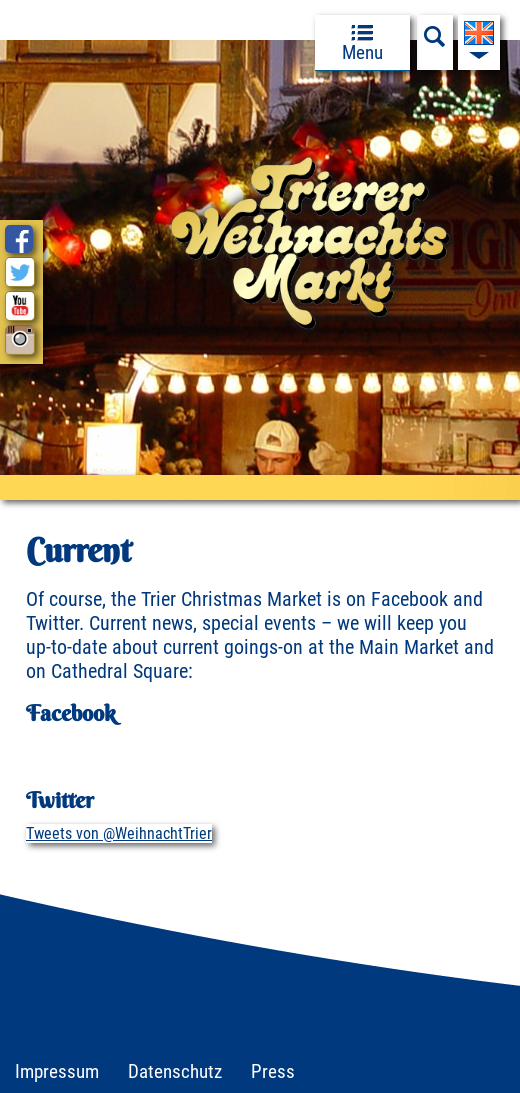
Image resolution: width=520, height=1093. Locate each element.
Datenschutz (175, 1071)
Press (273, 1071)
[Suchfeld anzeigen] (435, 42)
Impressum (57, 1071)
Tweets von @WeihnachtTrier (119, 833)
